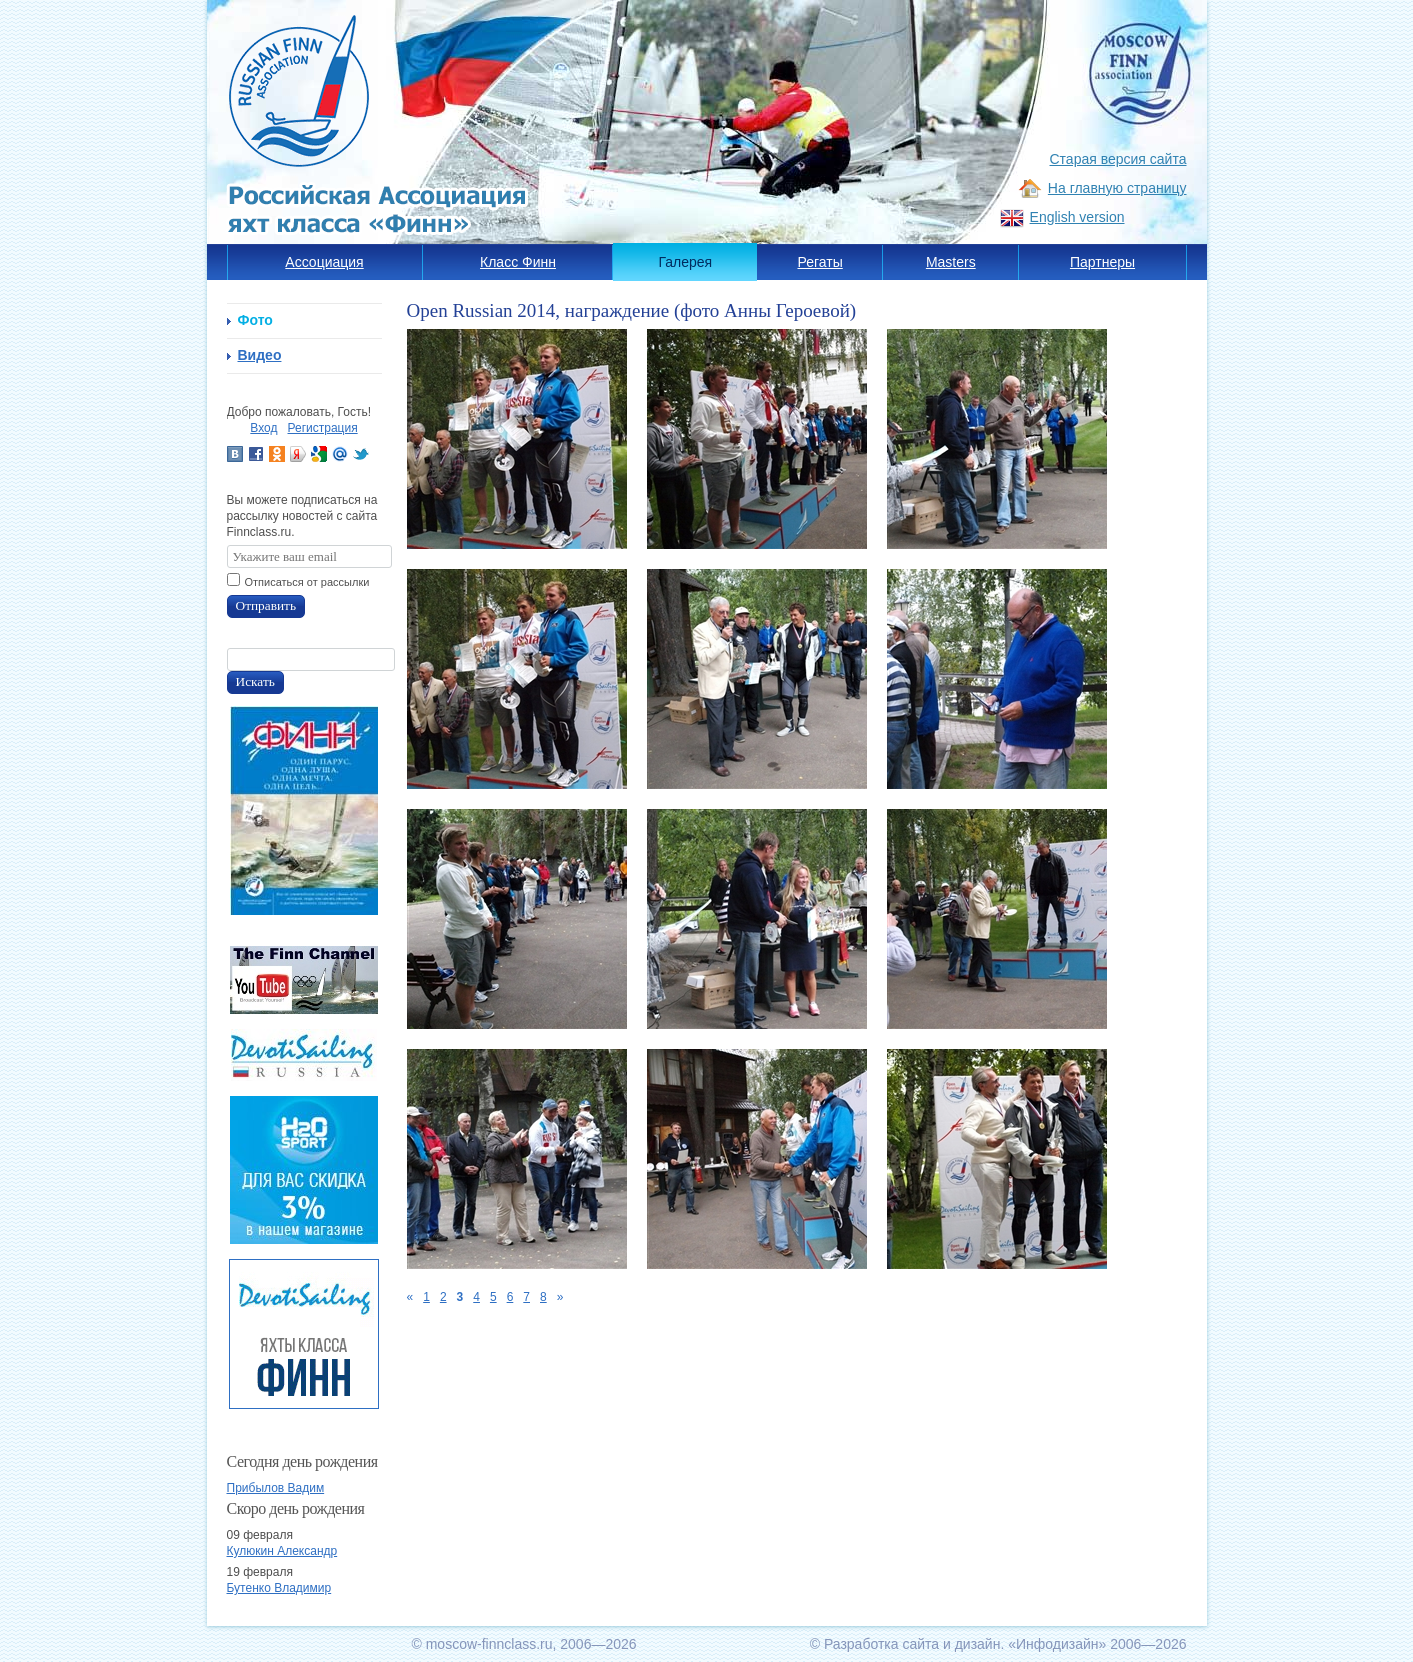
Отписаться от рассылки (307, 582)
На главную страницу (1117, 188)
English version (1077, 217)
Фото (255, 320)
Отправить (266, 605)
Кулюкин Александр (282, 1551)
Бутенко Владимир (279, 1588)
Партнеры (1102, 262)
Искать (255, 681)
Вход (263, 428)
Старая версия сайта (1118, 159)
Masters (951, 262)
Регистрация (323, 428)
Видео (260, 355)
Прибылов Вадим (276, 1488)
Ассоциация (324, 262)
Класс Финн (518, 262)
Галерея (686, 262)
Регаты (820, 262)
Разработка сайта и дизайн (912, 1644)
